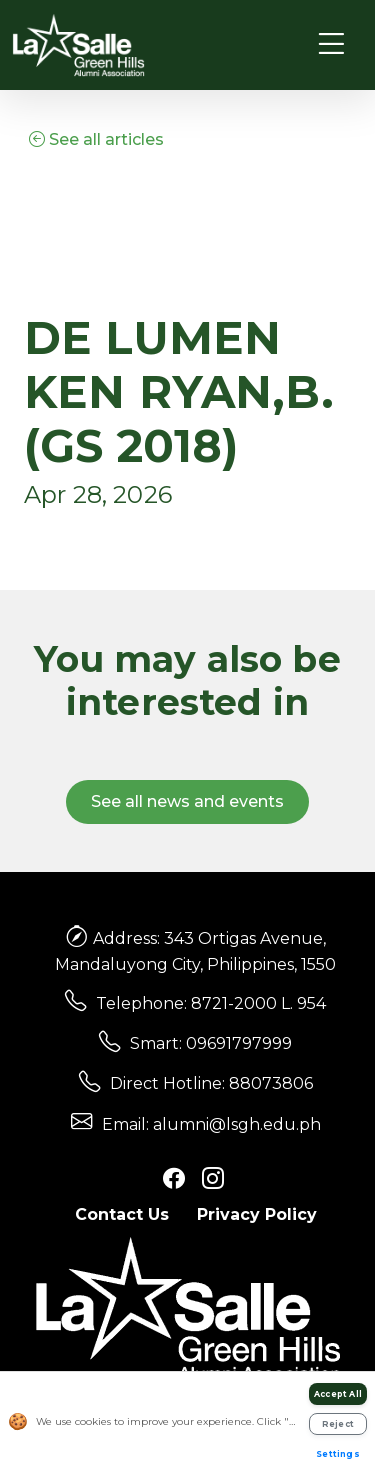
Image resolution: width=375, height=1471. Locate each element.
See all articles (96, 139)
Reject (338, 1424)
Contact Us (122, 1214)
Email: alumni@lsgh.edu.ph (211, 1124)
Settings (338, 1454)
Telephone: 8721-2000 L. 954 (211, 1003)
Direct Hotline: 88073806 (211, 1083)
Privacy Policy (257, 1214)
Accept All (338, 1394)
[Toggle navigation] (331, 44)
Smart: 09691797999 (211, 1043)
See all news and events (187, 801)
